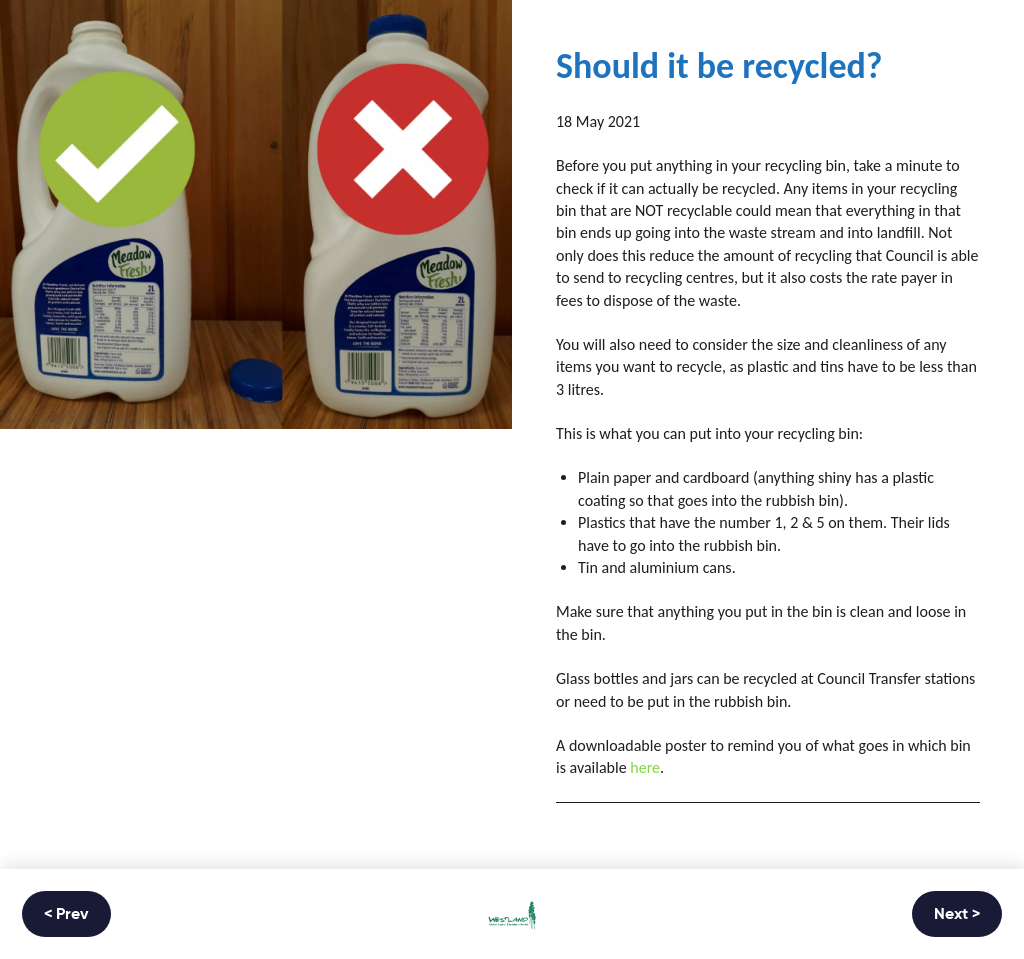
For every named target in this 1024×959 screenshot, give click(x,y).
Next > (957, 915)
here (645, 767)
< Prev (66, 915)
